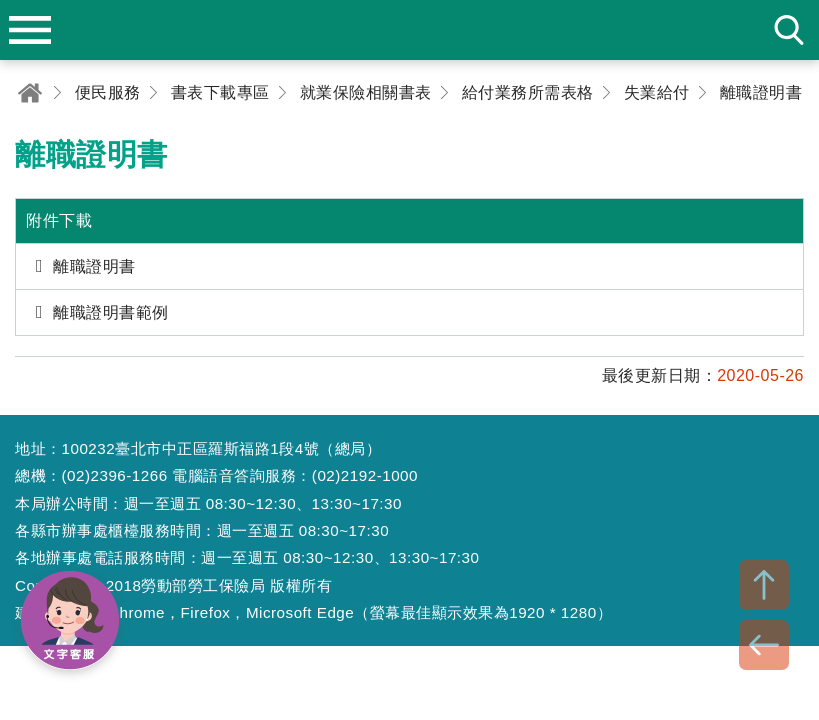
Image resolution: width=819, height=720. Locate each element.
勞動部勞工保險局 (410, 30)
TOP (764, 585)
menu (30, 30)
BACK (764, 645)
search (789, 30)
